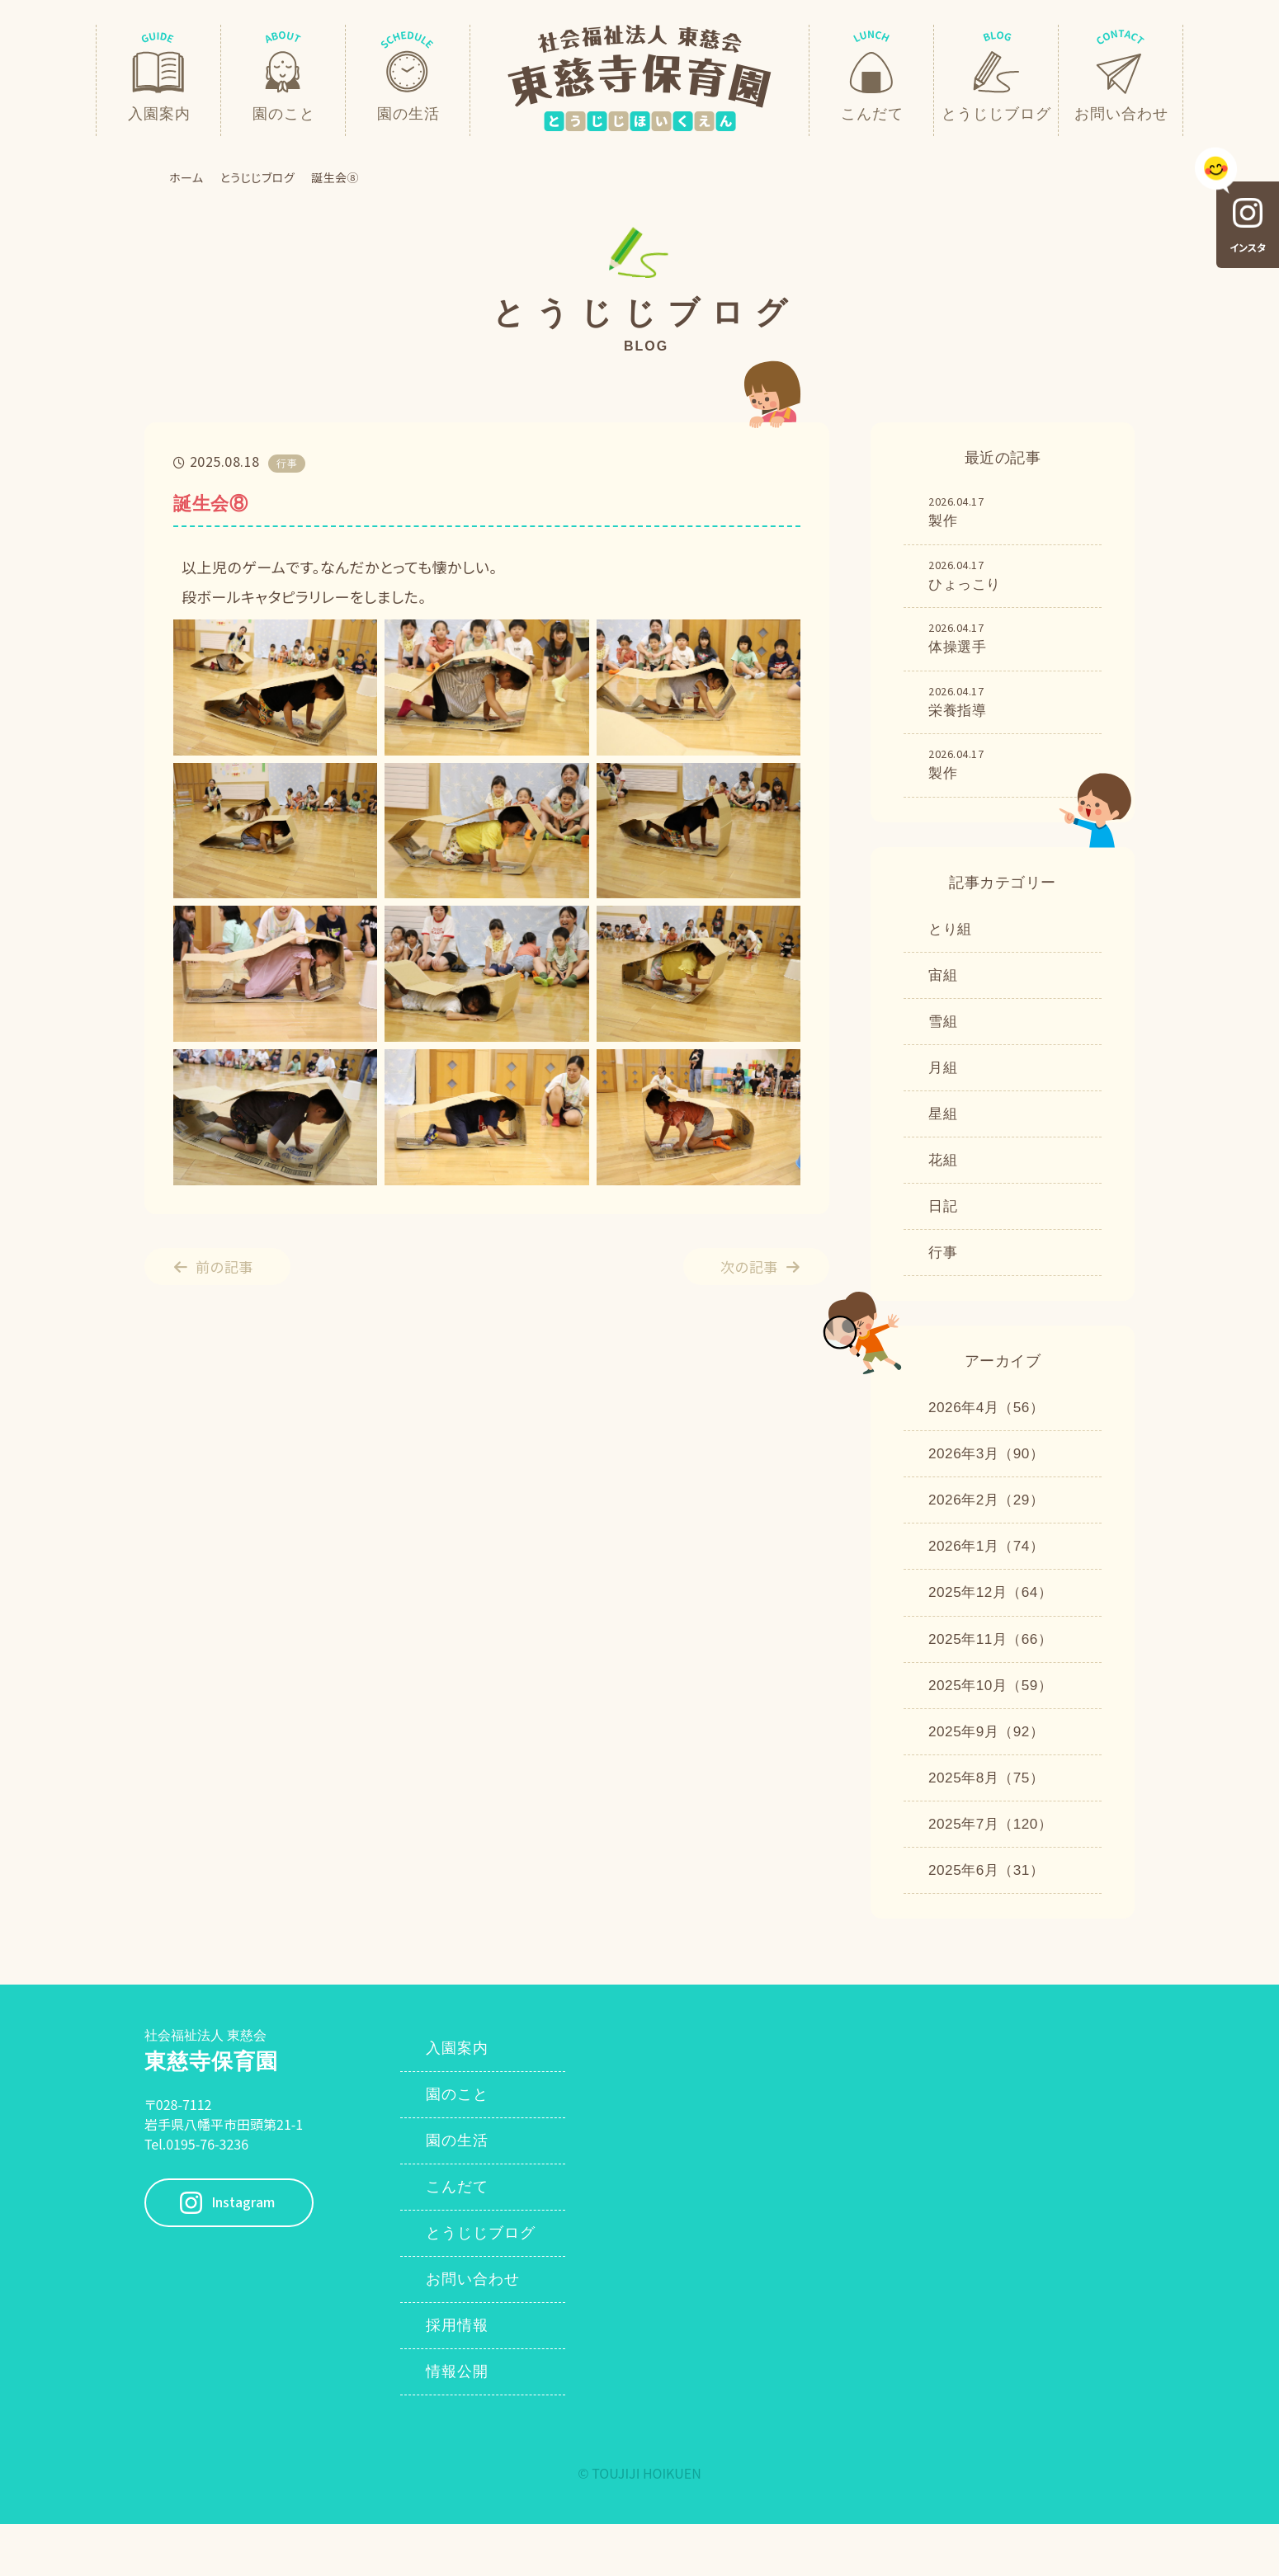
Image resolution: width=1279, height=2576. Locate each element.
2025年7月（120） (993, 1861)
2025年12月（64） (993, 1622)
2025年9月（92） (989, 1766)
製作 (1008, 512)
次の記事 (744, 1266)
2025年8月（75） (989, 1814)
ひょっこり (1008, 577)
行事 (943, 1274)
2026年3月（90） (989, 1479)
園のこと (464, 2137)
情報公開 (464, 2424)
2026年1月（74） (989, 1574)
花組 (943, 1178)
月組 (943, 1083)
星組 (943, 1131)
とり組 (951, 939)
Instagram (254, 2244)
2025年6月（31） (989, 1909)
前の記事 (230, 1266)
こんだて (464, 2233)
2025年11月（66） (993, 1670)
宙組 (943, 987)
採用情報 (464, 2376)
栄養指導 (1008, 708)
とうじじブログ (257, 177)
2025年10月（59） (993, 1718)
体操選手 (1008, 642)
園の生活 (464, 2185)
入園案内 (464, 2089)
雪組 (943, 1035)
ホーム (186, 177)
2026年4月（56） (989, 1431)
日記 (943, 1226)
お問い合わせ (480, 2328)
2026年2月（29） (989, 1527)
